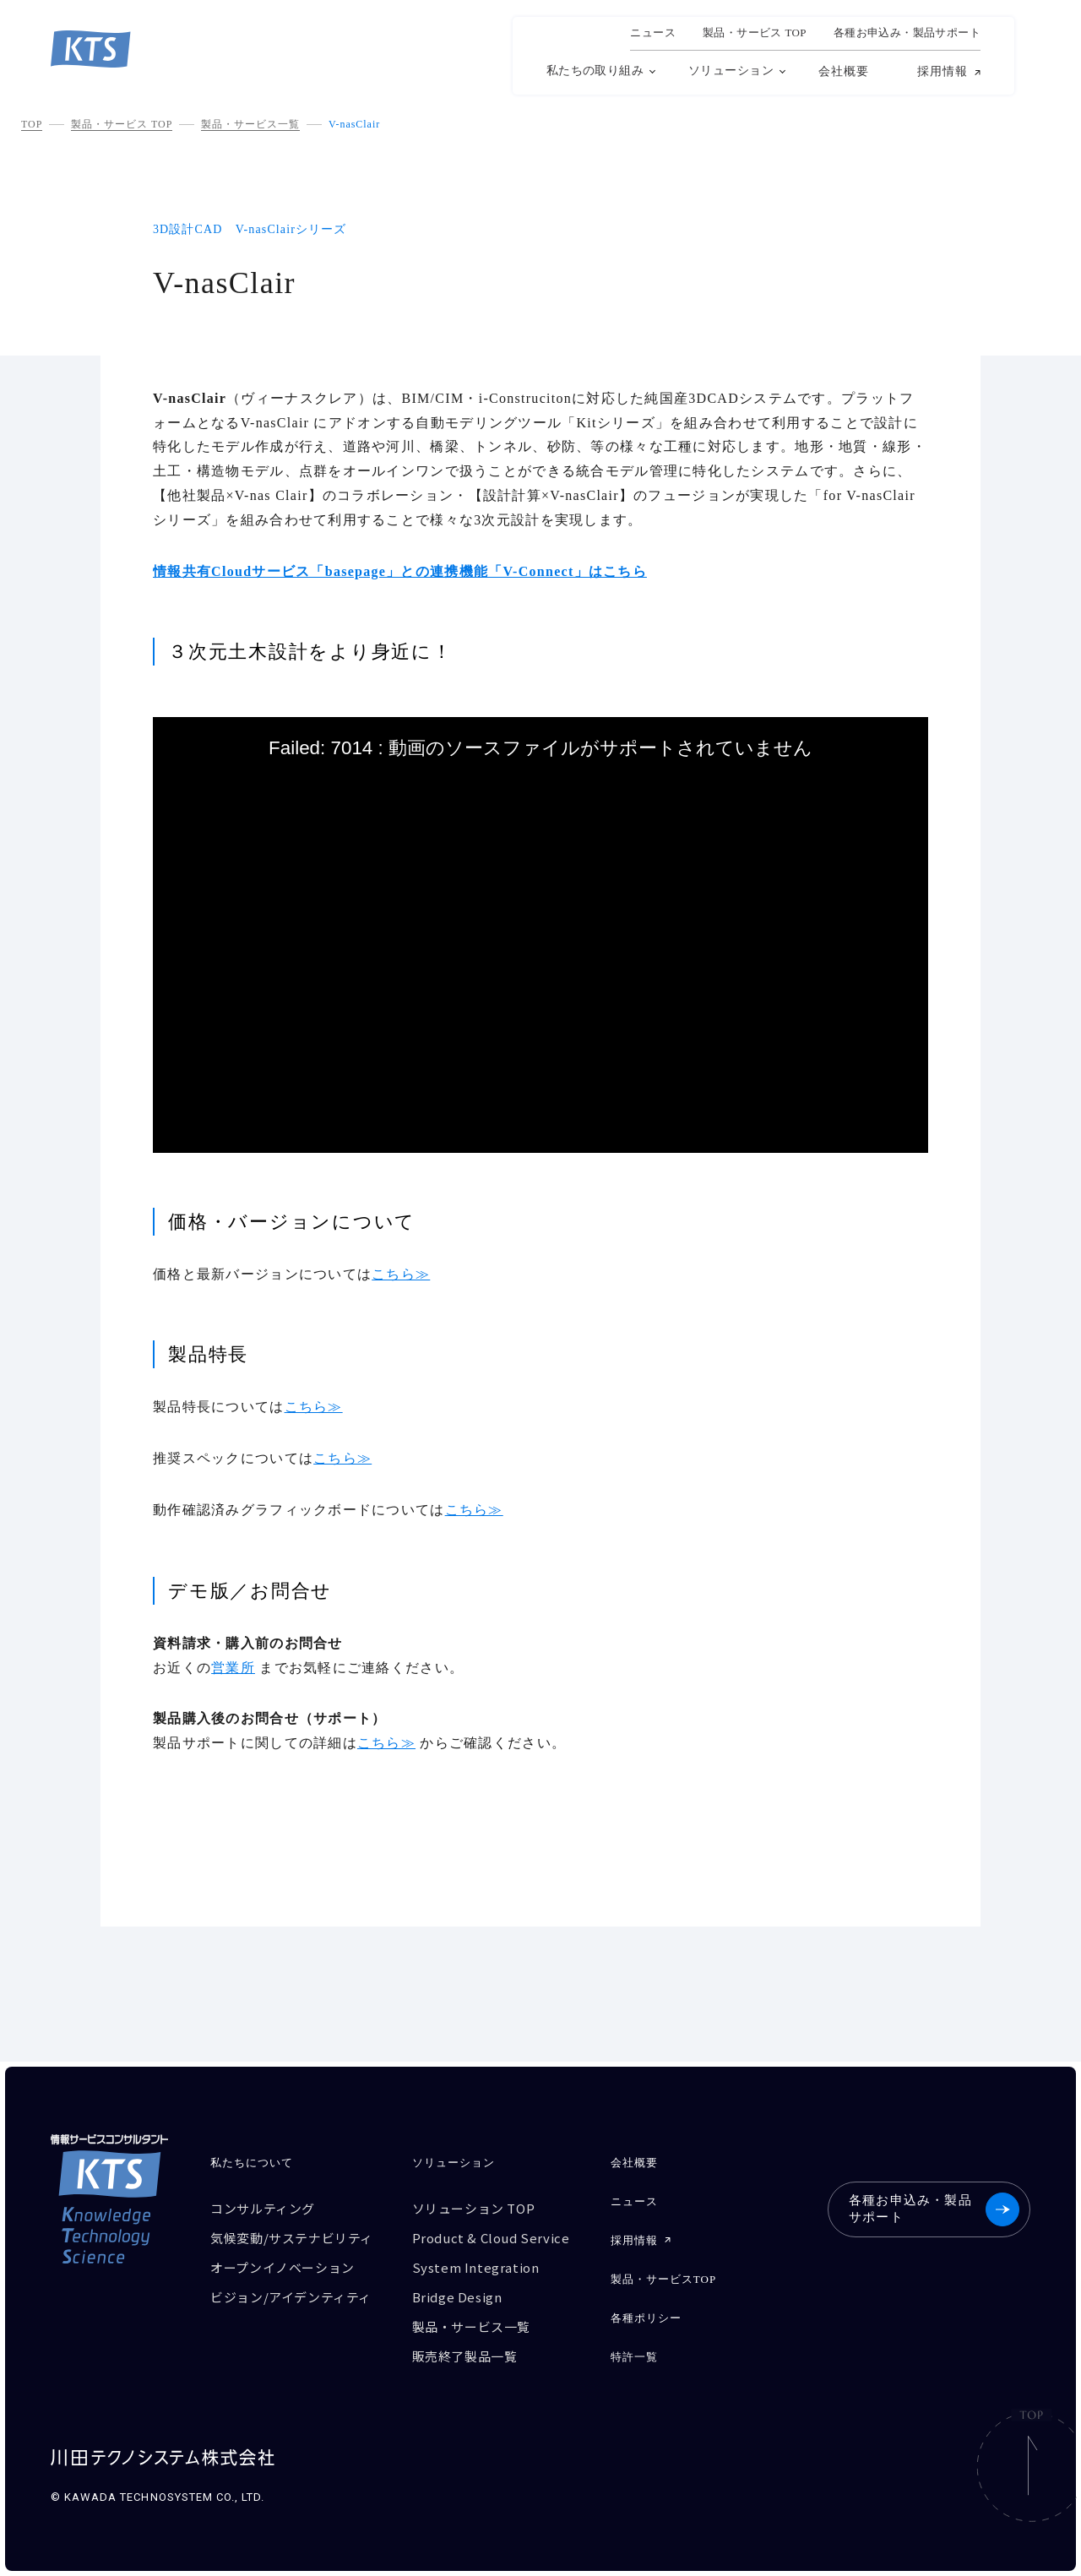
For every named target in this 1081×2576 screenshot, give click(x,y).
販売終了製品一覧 (465, 2356)
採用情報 (942, 72)
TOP (31, 124)
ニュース (653, 33)
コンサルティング (262, 2208)
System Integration (476, 2267)
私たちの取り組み (595, 70)
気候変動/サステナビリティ (291, 2237)
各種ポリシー (646, 2318)
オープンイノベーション (282, 2267)
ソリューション (731, 70)
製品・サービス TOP (121, 124)
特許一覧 (634, 2356)
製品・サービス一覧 (250, 124)
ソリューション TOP (473, 2208)
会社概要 (843, 71)
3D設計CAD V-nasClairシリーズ (249, 229)
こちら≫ (401, 1274)
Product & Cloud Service (491, 2237)
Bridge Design (457, 2297)
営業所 (233, 1667)
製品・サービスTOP (664, 2279)
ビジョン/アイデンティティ (291, 2297)
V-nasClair (354, 124)
